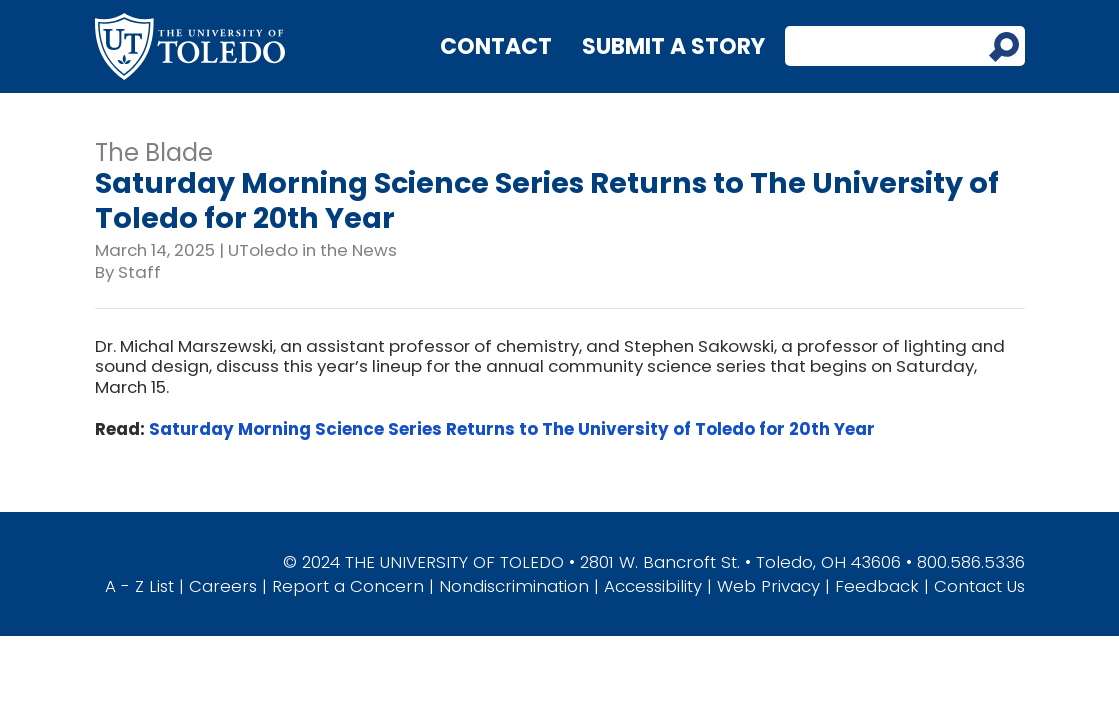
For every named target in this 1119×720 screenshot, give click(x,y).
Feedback (877, 586)
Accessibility (653, 586)
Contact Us (979, 586)
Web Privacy (768, 586)
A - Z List (139, 586)
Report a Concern (348, 586)
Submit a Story (673, 46)
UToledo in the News (312, 250)
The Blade (154, 152)
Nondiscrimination (514, 586)
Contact (496, 46)
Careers (223, 586)
